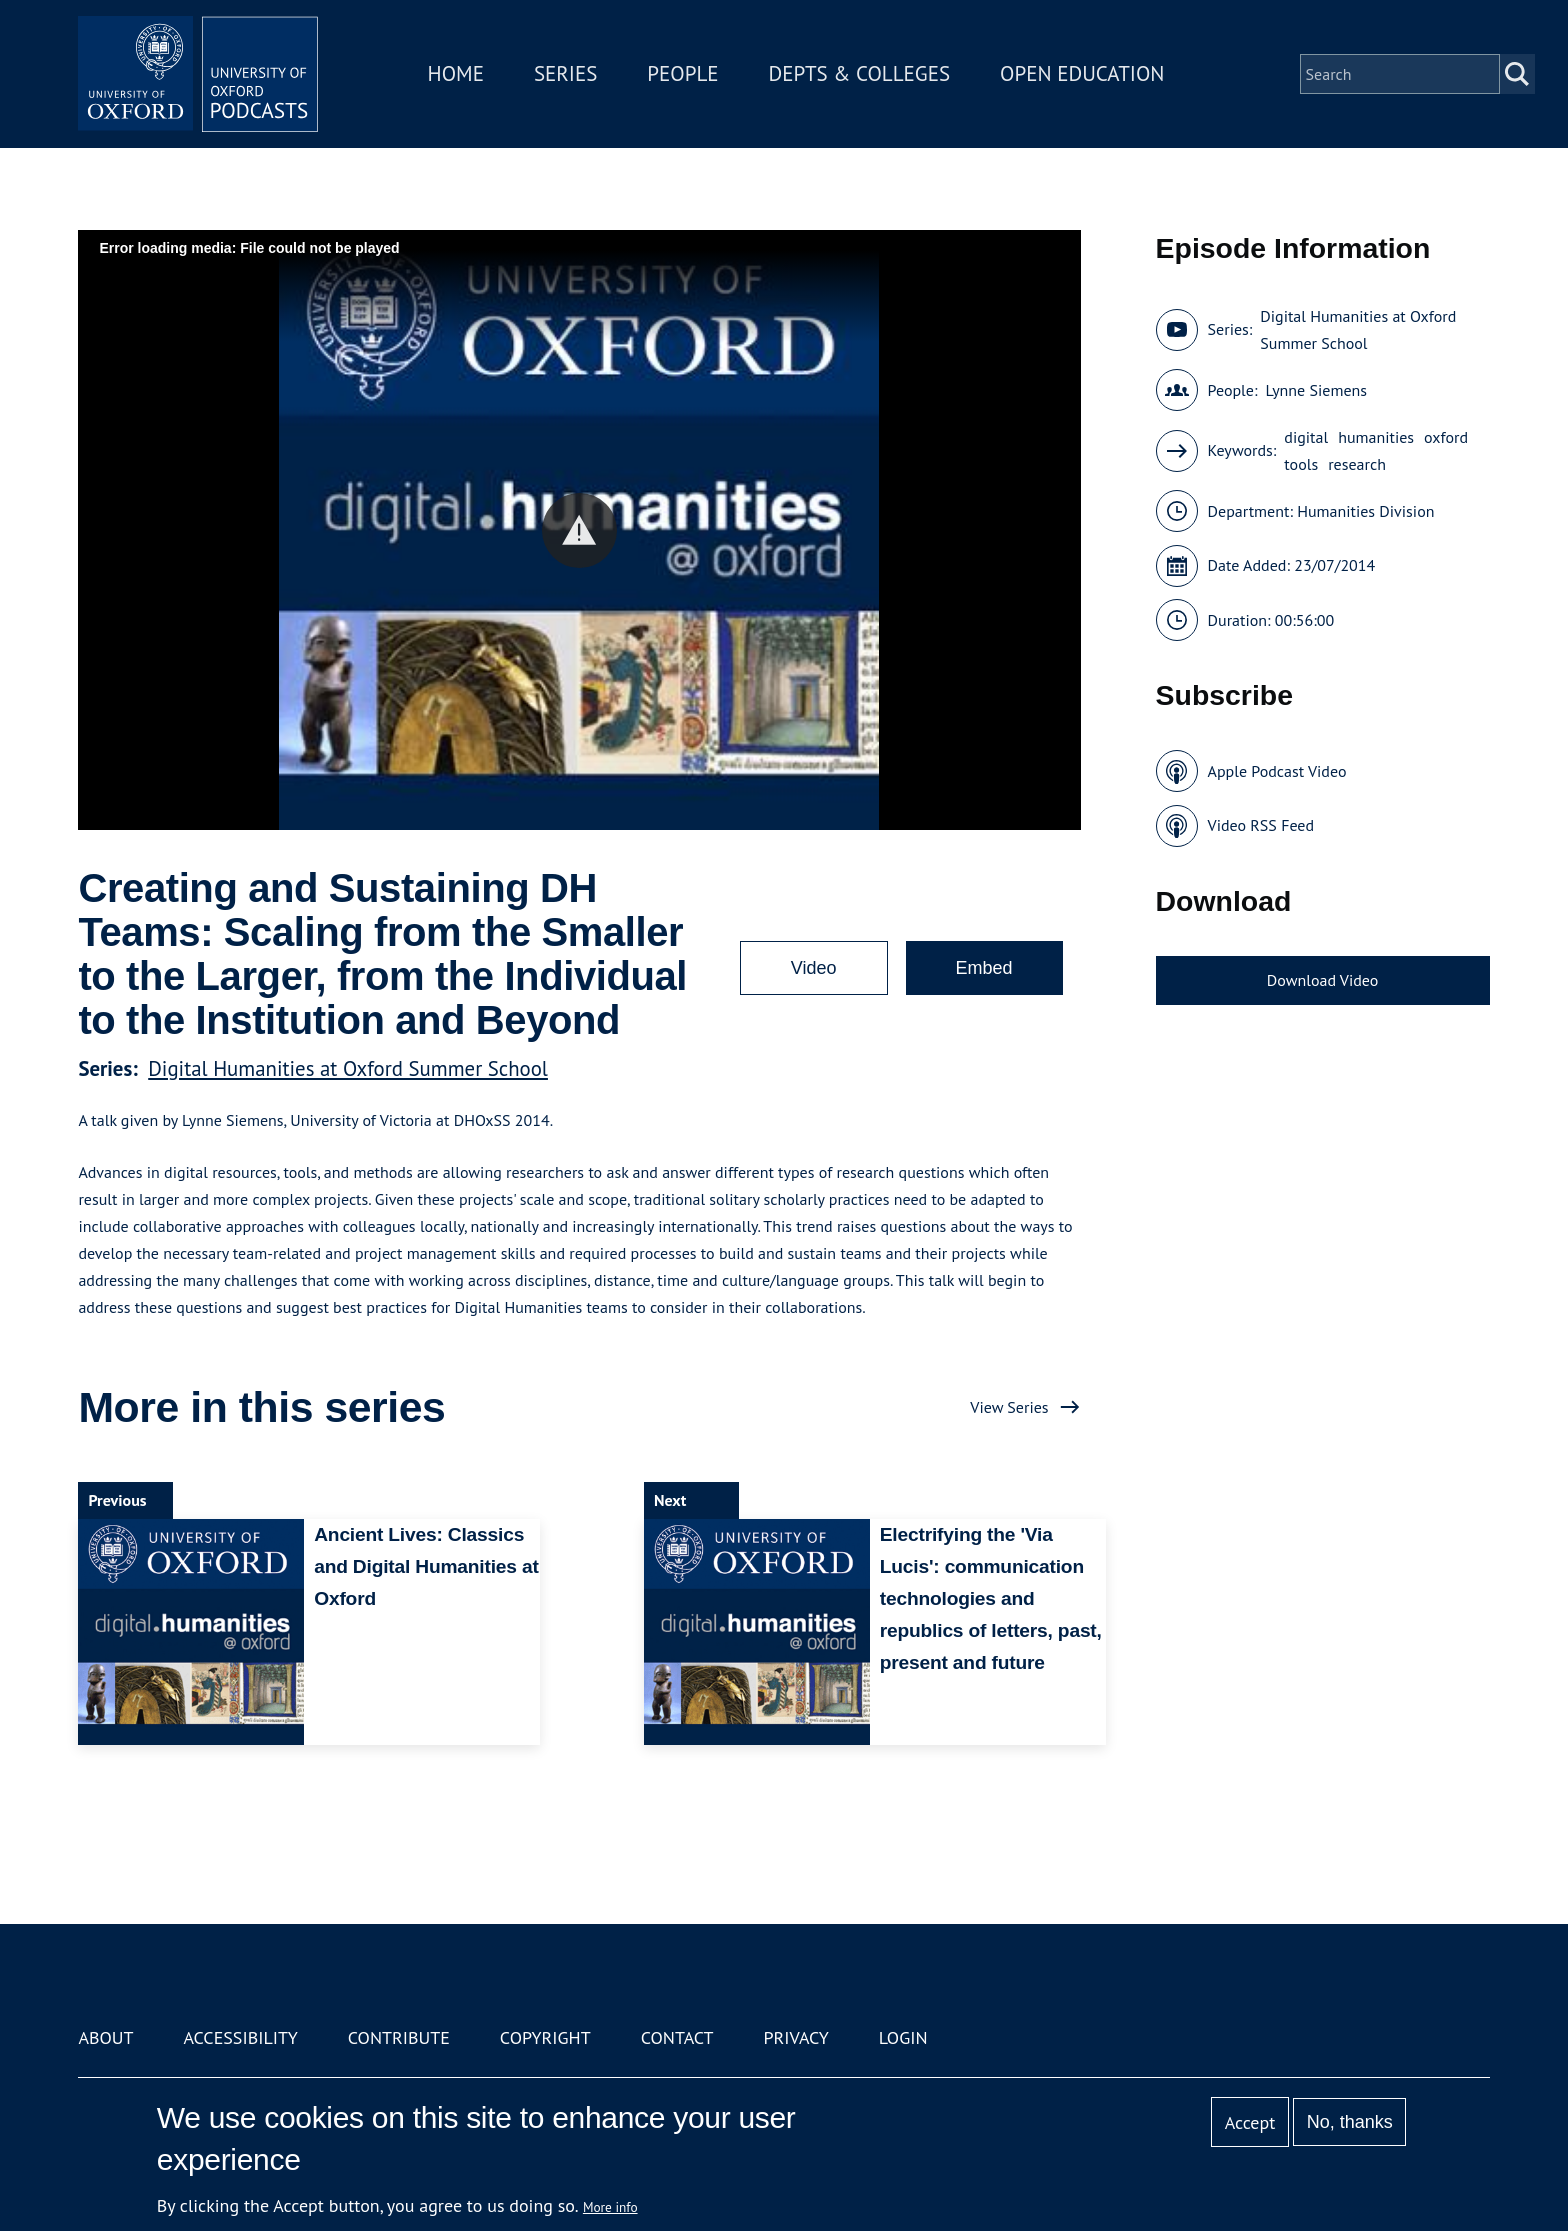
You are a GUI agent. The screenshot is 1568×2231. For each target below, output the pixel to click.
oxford (1446, 437)
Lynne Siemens (1316, 390)
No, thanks (1350, 2122)
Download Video (1322, 980)
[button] (579, 530)
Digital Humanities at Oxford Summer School (348, 1068)
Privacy (796, 2037)
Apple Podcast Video (1277, 771)
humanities (1376, 437)
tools (1301, 464)
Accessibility (240, 2037)
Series (565, 73)
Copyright (545, 2037)
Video (814, 968)
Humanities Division (1365, 511)
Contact (677, 2037)
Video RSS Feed (1261, 825)
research (1357, 464)
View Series (1009, 1407)
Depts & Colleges (860, 73)
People (682, 73)
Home (456, 73)
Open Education (1082, 73)
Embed (984, 968)
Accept (1250, 2122)
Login (903, 2037)
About (105, 2037)
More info (610, 2207)
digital (1306, 437)
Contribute (399, 2037)
